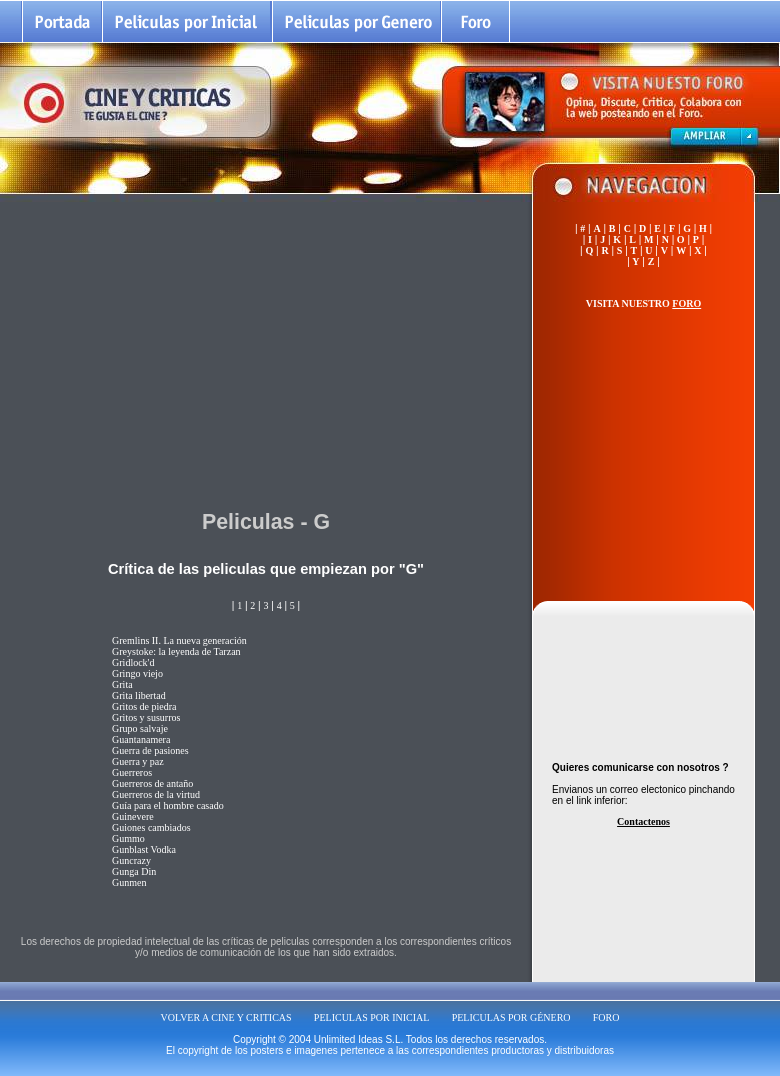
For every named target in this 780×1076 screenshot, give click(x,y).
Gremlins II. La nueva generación (179, 640)
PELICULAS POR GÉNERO (511, 1017)
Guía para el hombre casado (168, 805)
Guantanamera (141, 739)
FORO (606, 1017)
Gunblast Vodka (144, 849)
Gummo (128, 838)
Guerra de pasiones (150, 750)
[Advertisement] (266, 349)
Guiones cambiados (151, 827)
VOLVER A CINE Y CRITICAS (226, 1017)
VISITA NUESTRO (643, 303)
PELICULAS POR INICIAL (372, 1017)
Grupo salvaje (140, 728)
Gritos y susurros (146, 717)
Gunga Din (134, 871)
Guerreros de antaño (152, 783)
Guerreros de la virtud (156, 794)
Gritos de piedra (144, 706)
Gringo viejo (137, 673)
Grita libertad (139, 695)
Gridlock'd (133, 662)
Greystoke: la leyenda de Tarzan (176, 651)
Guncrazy (131, 860)
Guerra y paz (138, 761)
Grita (122, 684)
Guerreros (132, 772)
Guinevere (133, 816)
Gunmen (129, 882)
